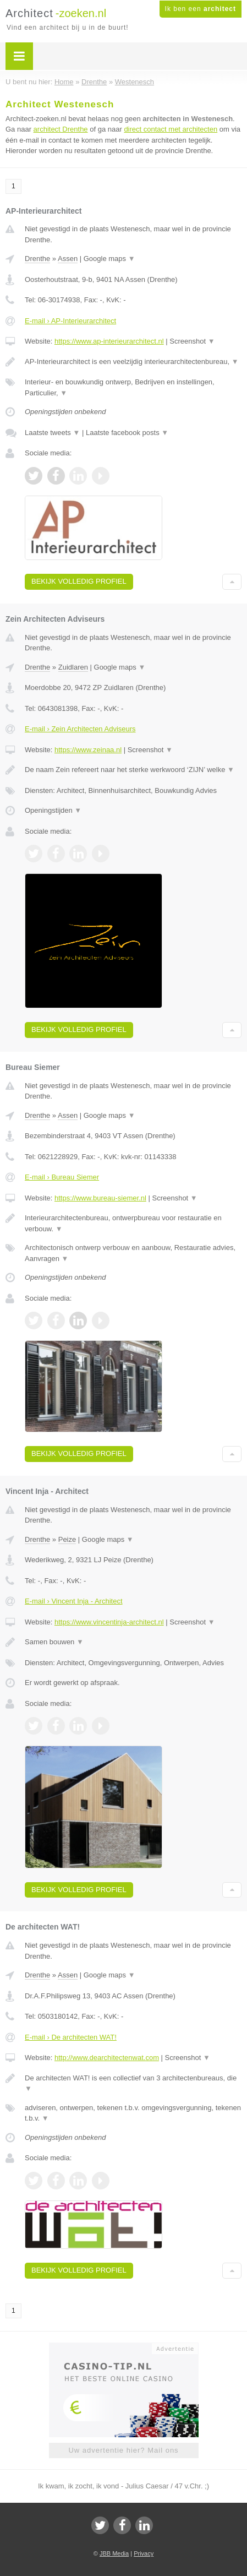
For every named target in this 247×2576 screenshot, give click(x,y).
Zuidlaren (73, 667)
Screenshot (192, 341)
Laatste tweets (52, 432)
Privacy (143, 2553)
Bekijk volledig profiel (79, 581)
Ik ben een (200, 9)
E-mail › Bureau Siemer (62, 1177)
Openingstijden (53, 810)
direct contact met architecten (170, 129)
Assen (68, 258)
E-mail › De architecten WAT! (71, 2037)
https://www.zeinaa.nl (88, 750)
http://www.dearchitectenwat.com (106, 2057)
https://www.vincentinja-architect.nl (109, 1622)
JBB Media (114, 2553)
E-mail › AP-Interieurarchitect (70, 321)
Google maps (109, 258)
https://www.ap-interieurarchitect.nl (109, 341)
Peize (67, 1539)
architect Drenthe (61, 129)
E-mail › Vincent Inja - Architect (74, 1601)
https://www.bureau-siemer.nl (100, 1198)
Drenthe (37, 258)
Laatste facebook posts (127, 432)
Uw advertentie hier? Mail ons (123, 2450)
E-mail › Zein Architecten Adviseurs (80, 729)
